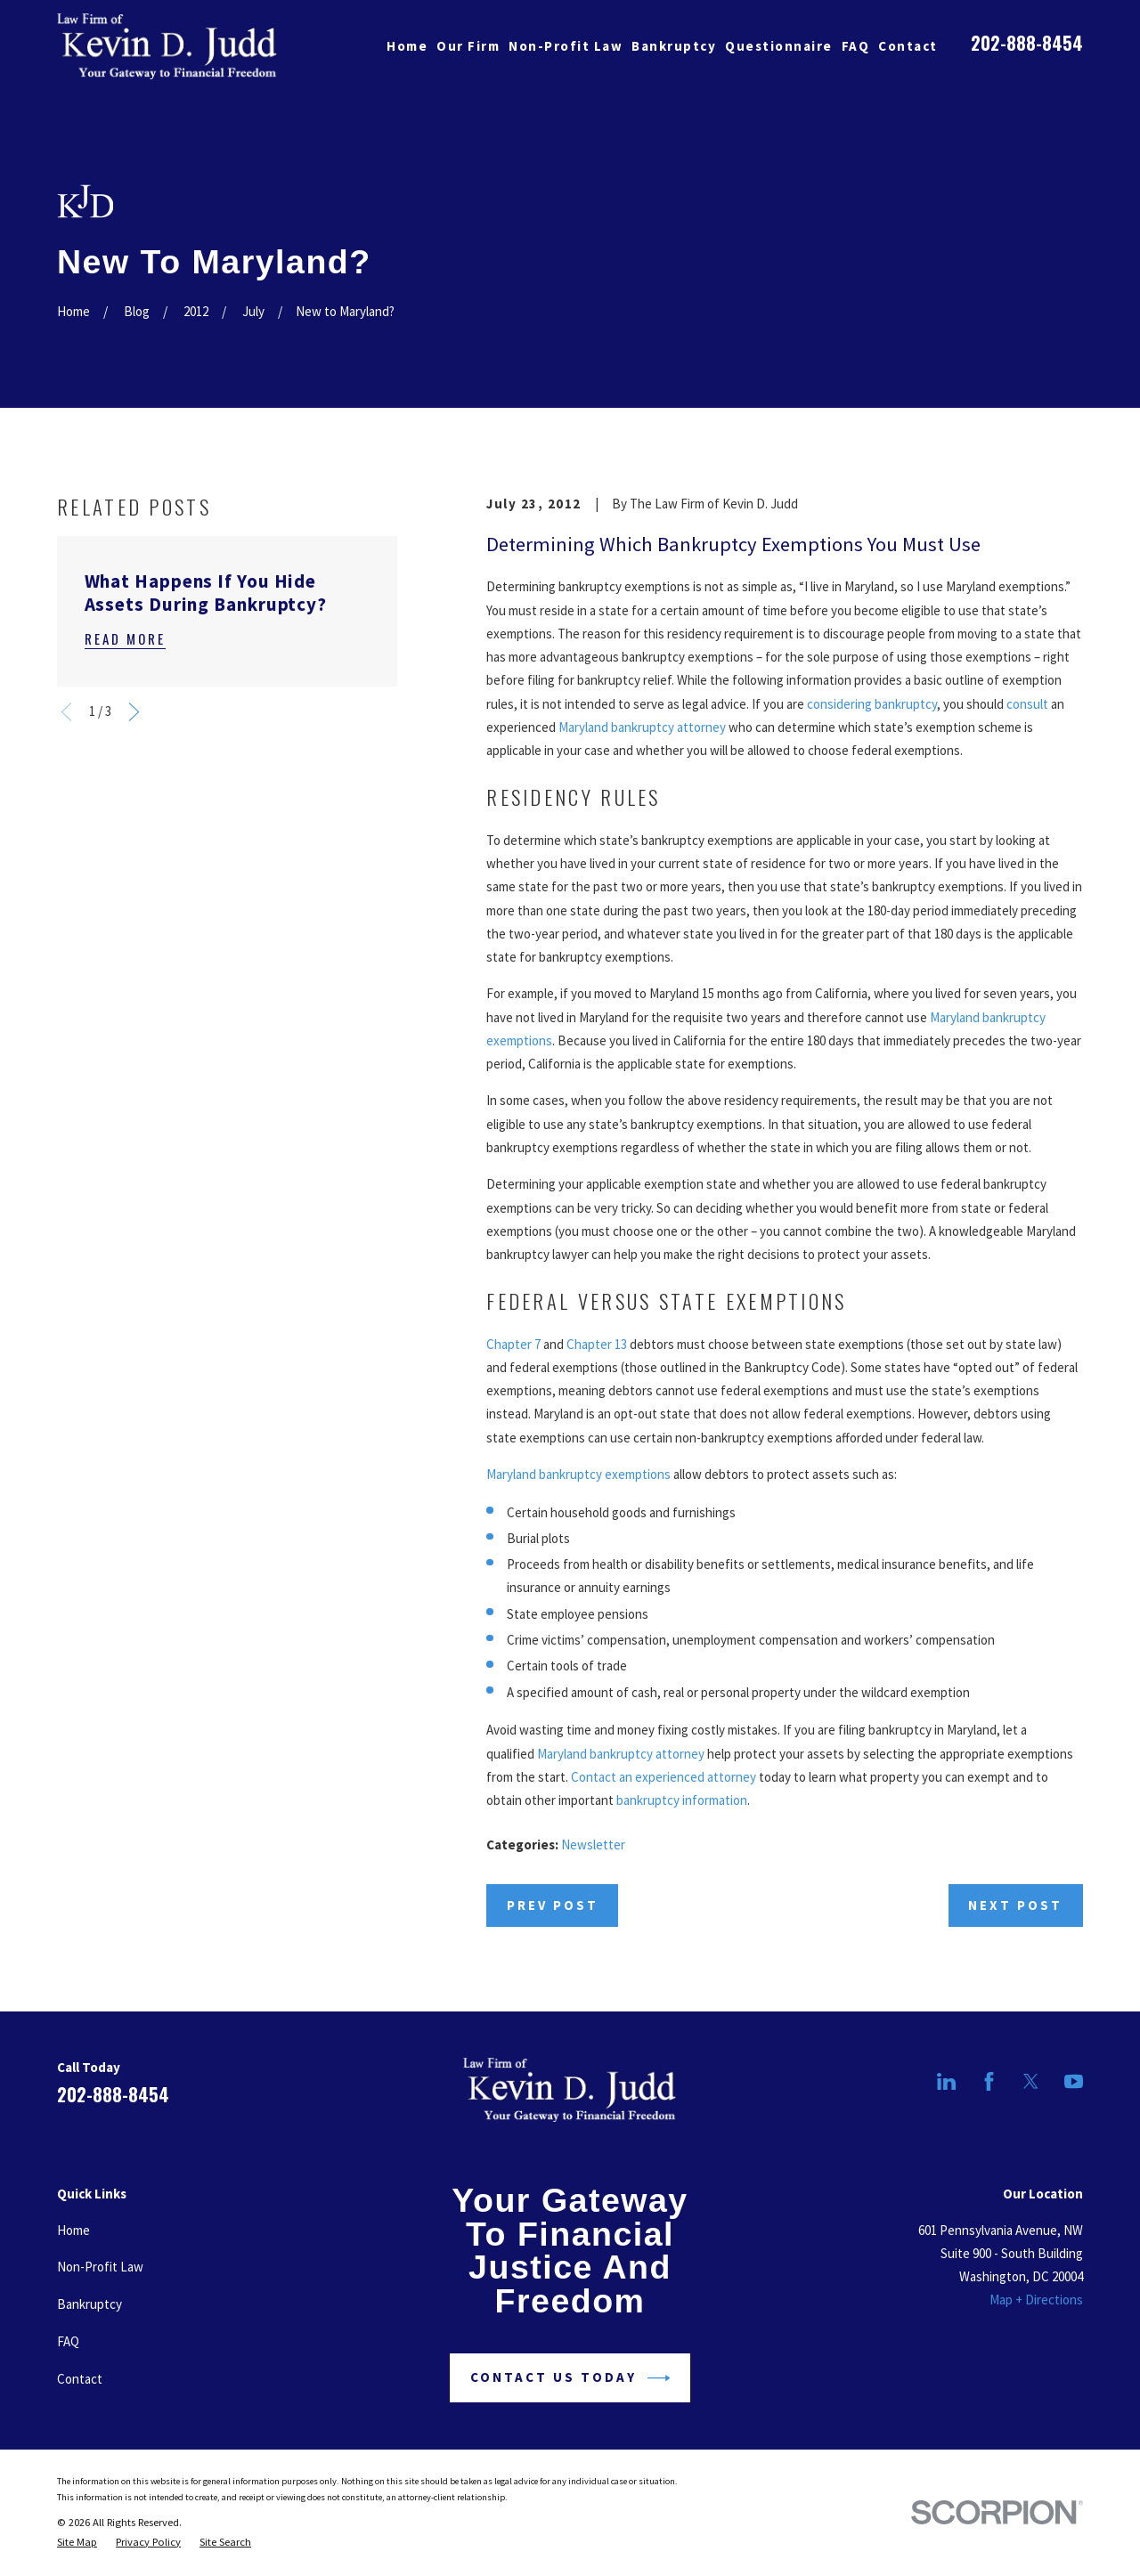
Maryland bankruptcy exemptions (578, 1474)
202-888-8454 (1027, 42)
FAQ (68, 2341)
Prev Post (552, 1905)
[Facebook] (989, 2081)
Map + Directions (1036, 2299)
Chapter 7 (513, 1344)
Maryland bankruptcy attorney (642, 727)
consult (1027, 703)
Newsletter (593, 1844)
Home (73, 2230)
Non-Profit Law (100, 2266)
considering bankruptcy (872, 703)
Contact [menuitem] (908, 45)
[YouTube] (1073, 2081)
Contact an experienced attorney (663, 1776)
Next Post (1015, 1905)
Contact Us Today (570, 2378)
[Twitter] (1031, 2081)
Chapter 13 (596, 1344)
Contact (79, 2378)
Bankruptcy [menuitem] (673, 45)
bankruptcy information (681, 1800)
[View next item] (134, 712)
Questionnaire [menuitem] (779, 45)
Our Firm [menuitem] (468, 45)
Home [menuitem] (407, 45)
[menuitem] (77, 2542)
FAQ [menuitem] (856, 45)
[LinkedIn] (946, 2081)
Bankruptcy (89, 2304)
